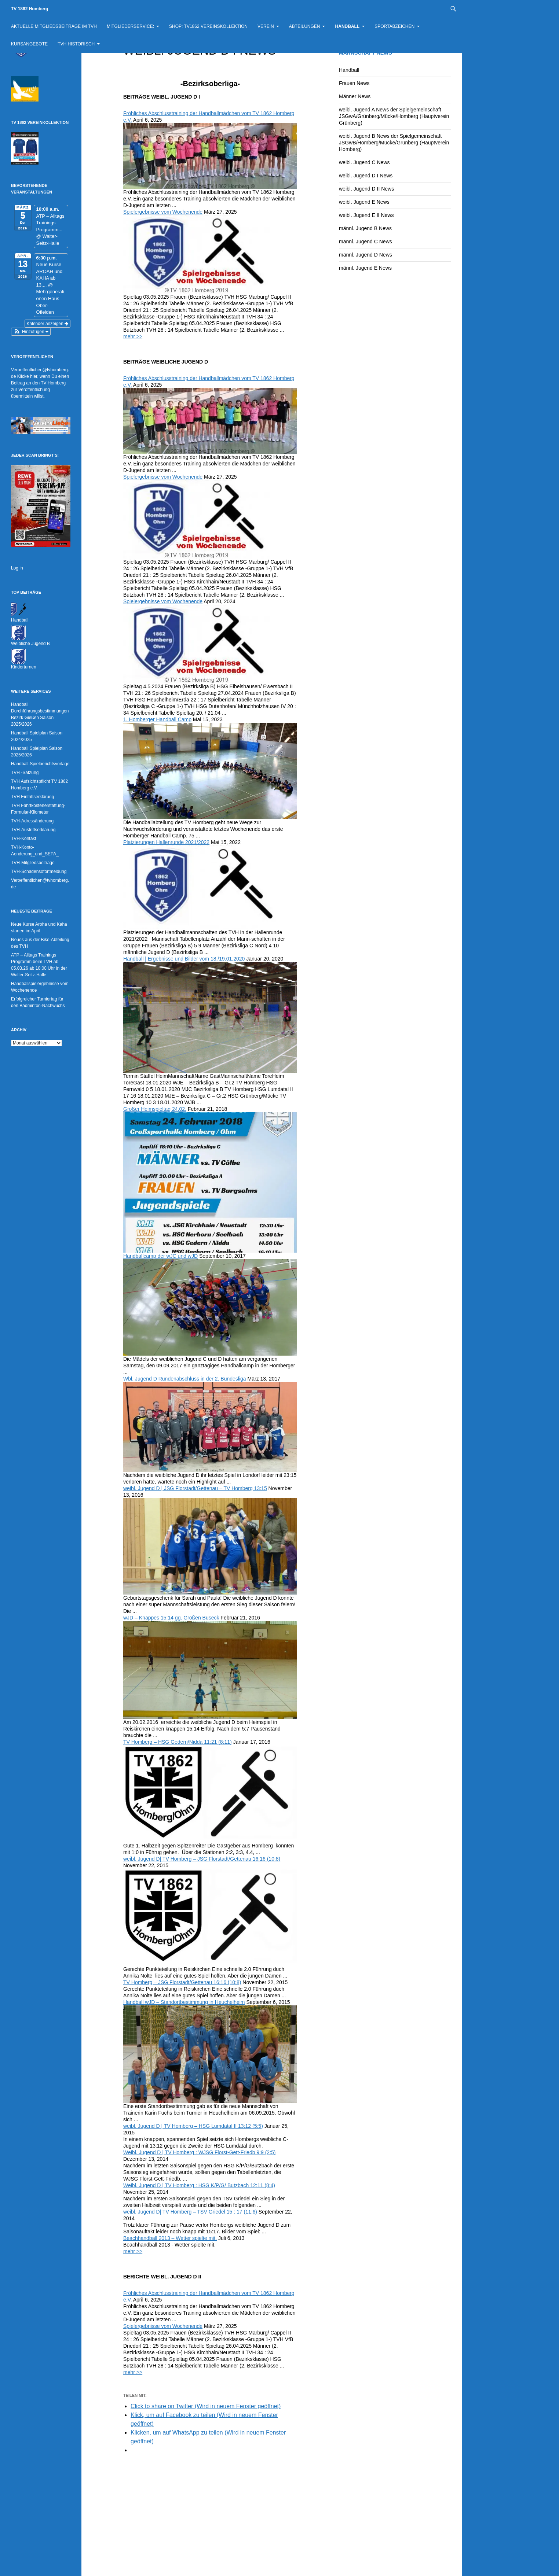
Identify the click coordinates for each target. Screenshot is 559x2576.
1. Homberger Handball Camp (157, 719)
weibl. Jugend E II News (366, 215)
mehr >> (132, 336)
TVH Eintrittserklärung (32, 796)
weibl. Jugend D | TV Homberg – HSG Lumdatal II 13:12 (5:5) (193, 2126)
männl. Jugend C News (365, 241)
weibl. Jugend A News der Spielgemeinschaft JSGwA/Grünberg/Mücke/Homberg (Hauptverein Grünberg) (394, 116)
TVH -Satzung (25, 772)
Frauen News (354, 83)
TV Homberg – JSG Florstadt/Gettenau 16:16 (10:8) (182, 1982)
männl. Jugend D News (365, 255)
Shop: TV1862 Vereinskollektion (208, 26)
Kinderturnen (23, 667)
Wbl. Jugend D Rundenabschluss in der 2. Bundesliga (184, 1379)
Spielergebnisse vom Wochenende (162, 212)
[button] (30, 331)
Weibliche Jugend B (30, 643)
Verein (265, 26)
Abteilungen (304, 26)
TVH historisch (76, 44)
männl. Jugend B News (365, 228)
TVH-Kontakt (23, 838)
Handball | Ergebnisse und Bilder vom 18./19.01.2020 (184, 959)
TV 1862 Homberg (29, 8)
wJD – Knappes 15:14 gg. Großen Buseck (171, 1618)
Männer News (354, 96)
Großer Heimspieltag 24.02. (154, 1109)
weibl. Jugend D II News (366, 189)
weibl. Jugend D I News (365, 175)
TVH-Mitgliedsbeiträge (33, 862)
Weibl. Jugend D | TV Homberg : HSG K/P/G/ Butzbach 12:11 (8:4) (199, 2185)
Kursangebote (29, 44)
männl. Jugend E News (365, 268)
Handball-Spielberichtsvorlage (40, 763)
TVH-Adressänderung (32, 820)
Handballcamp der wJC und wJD (160, 1256)
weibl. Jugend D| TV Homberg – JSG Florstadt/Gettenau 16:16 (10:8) (201, 1859)
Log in (17, 568)
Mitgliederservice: (130, 26)
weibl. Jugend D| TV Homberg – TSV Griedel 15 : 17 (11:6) (190, 2212)
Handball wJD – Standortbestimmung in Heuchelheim (184, 2002)
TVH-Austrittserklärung (33, 829)
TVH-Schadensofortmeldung (38, 871)
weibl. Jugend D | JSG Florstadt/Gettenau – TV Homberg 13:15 (195, 1488)
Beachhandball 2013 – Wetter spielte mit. (170, 2238)
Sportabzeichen (394, 26)
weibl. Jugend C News (364, 162)
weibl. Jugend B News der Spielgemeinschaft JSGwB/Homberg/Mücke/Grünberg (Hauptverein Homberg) (394, 142)
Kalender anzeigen (47, 323)
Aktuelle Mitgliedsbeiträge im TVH (54, 26)
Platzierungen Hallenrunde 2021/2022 (166, 842)
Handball (347, 26)
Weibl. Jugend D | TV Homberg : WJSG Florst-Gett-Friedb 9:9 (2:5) (199, 2152)
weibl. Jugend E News (364, 202)
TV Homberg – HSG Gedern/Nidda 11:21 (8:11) (177, 1742)
